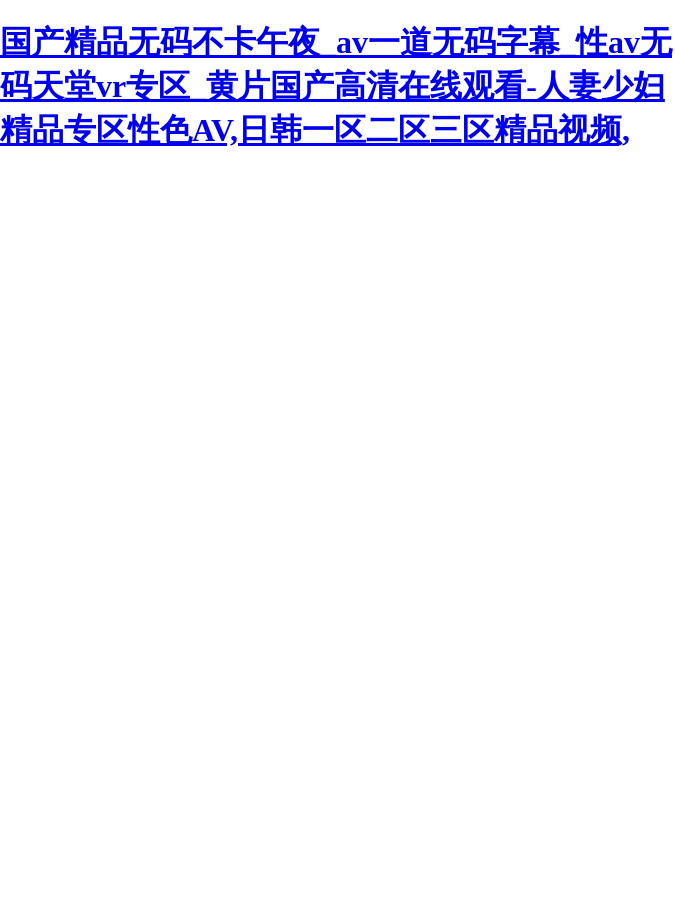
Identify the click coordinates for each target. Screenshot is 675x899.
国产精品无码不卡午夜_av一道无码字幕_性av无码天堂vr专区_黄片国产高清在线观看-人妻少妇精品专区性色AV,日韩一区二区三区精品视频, (336, 86)
